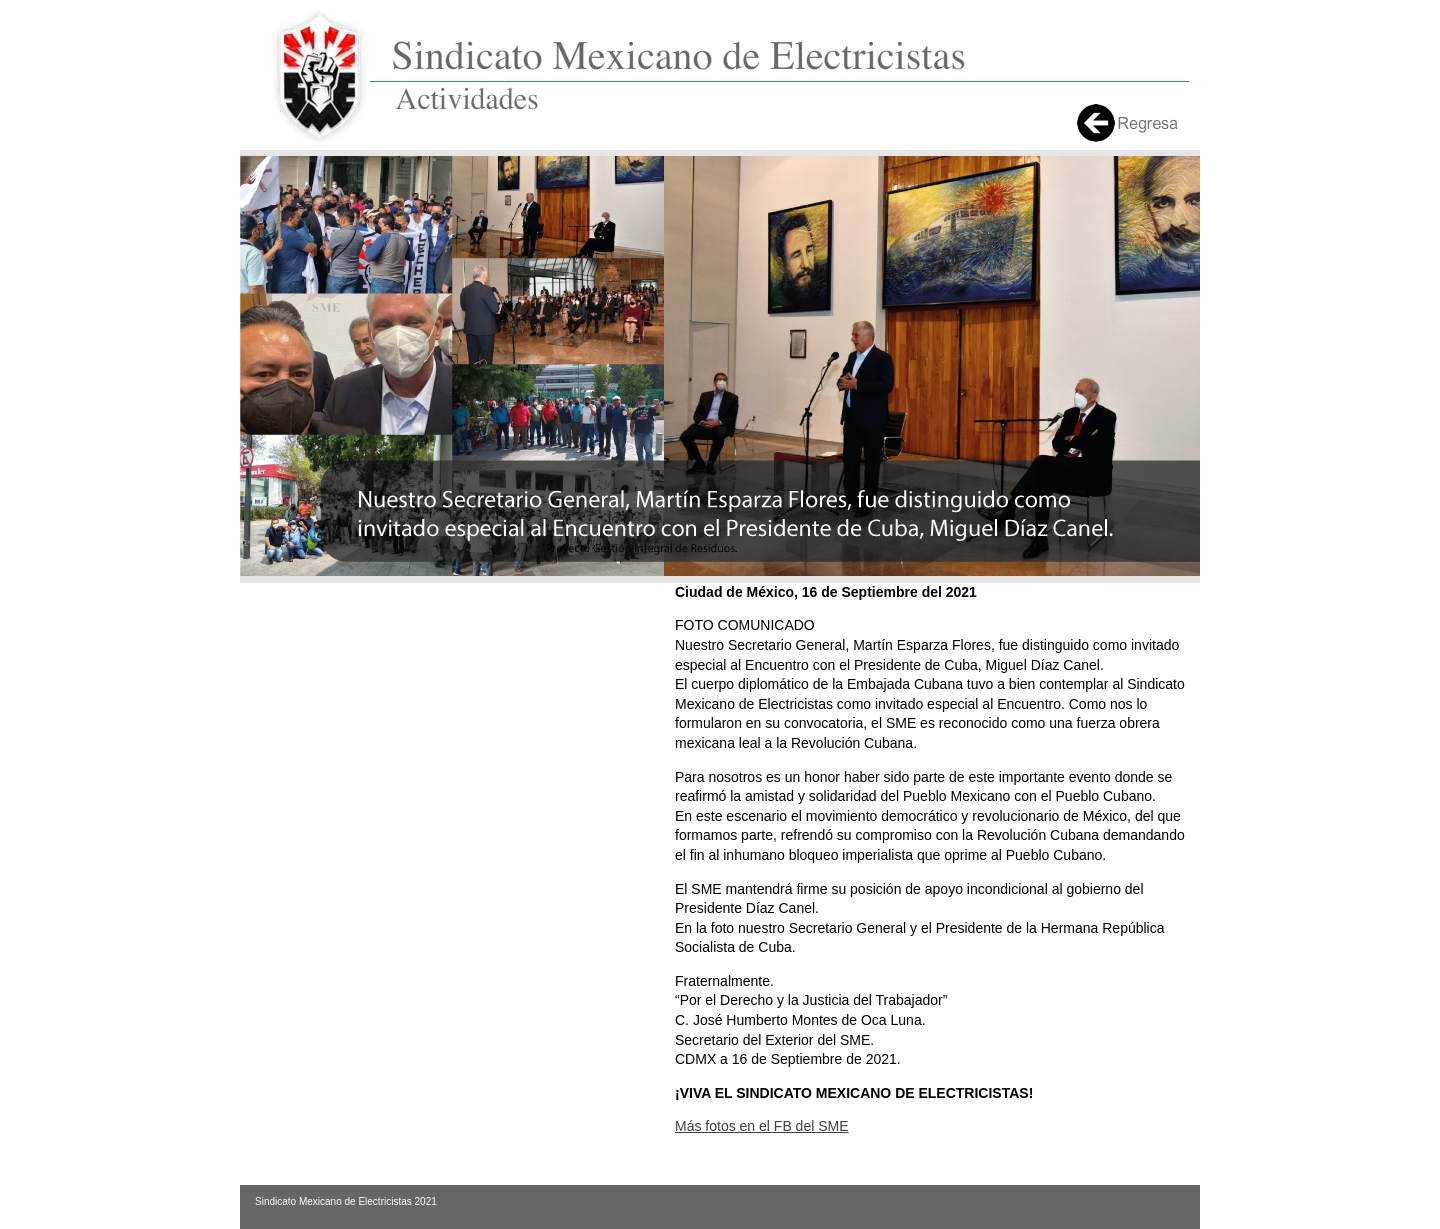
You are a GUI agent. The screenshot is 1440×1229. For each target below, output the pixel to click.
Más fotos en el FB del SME (762, 1126)
